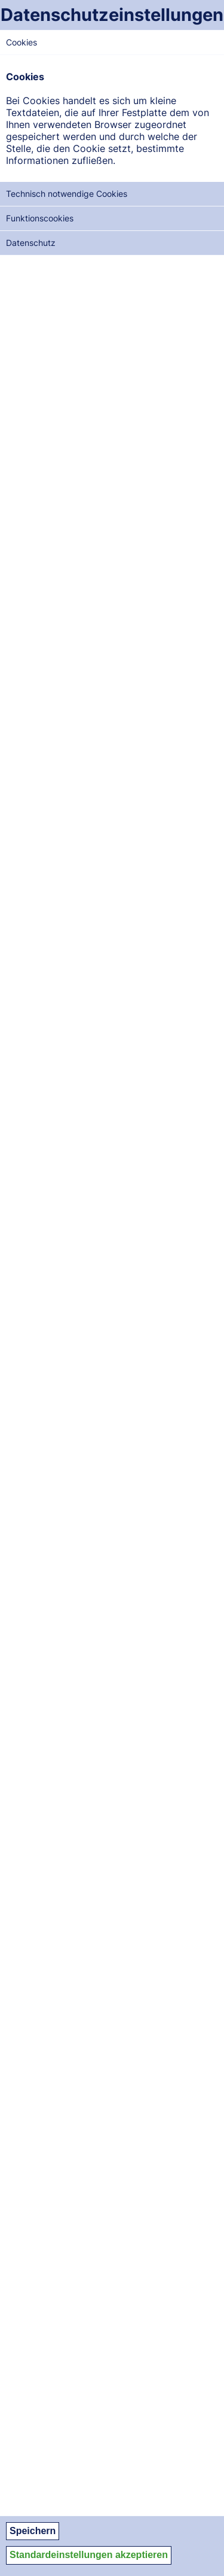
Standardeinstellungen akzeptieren (89, 2555)
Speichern (33, 2531)
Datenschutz (31, 243)
